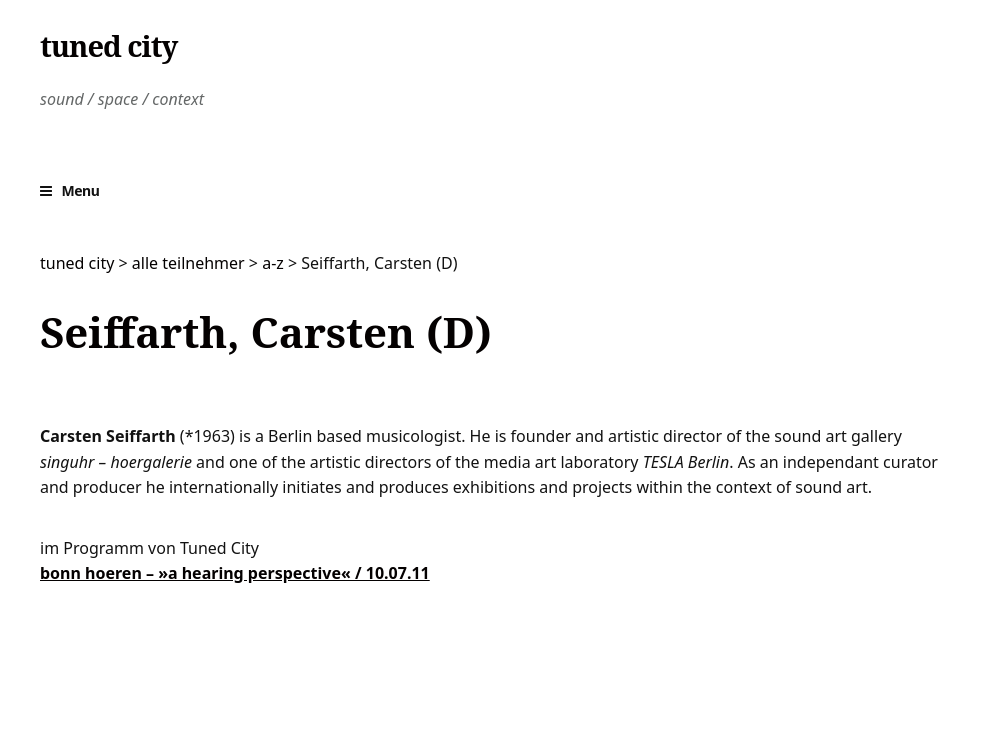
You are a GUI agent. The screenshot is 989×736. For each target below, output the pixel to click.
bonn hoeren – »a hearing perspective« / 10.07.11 (235, 573)
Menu (81, 190)
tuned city (108, 46)
